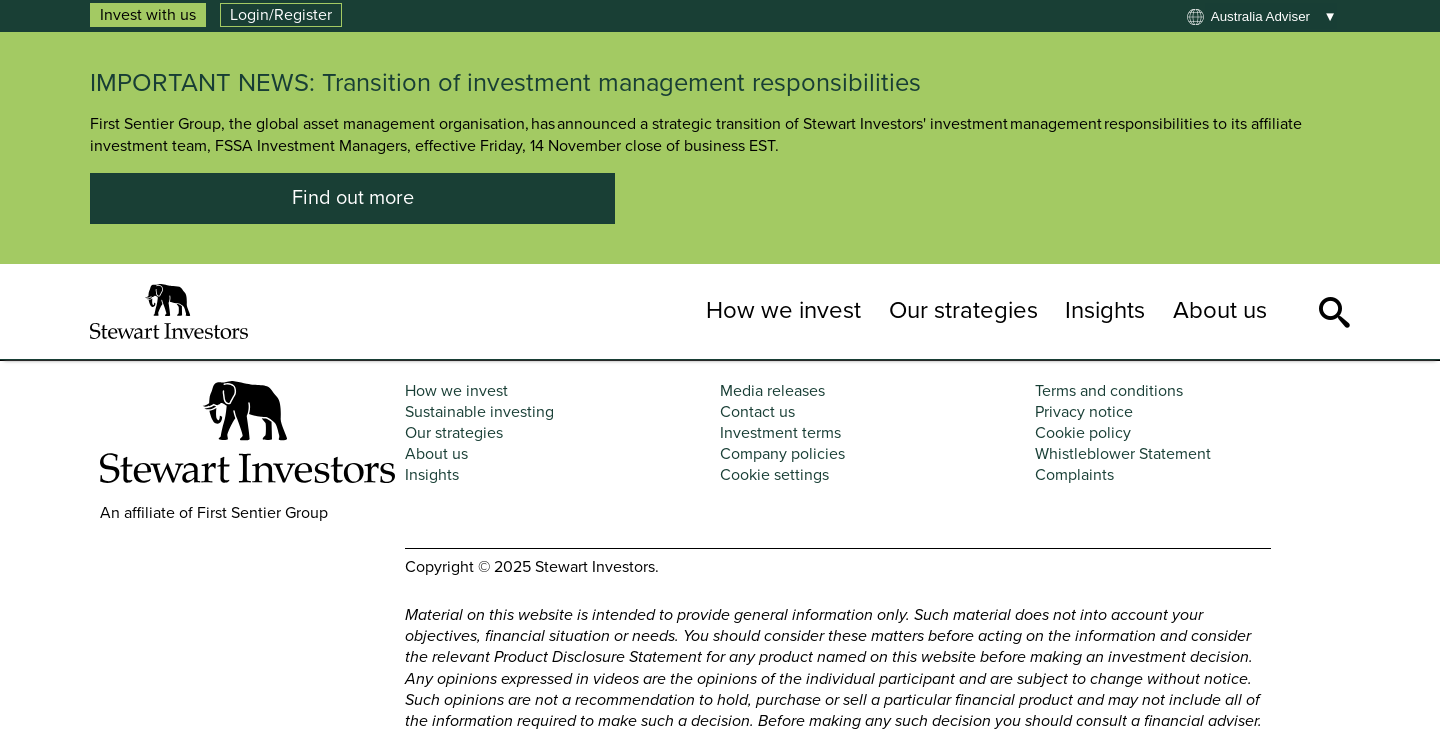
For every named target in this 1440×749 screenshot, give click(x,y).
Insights (1105, 310)
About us (1220, 310)
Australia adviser (1260, 16)
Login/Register (281, 15)
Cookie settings (774, 475)
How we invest (783, 310)
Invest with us (148, 15)
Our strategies (963, 310)
